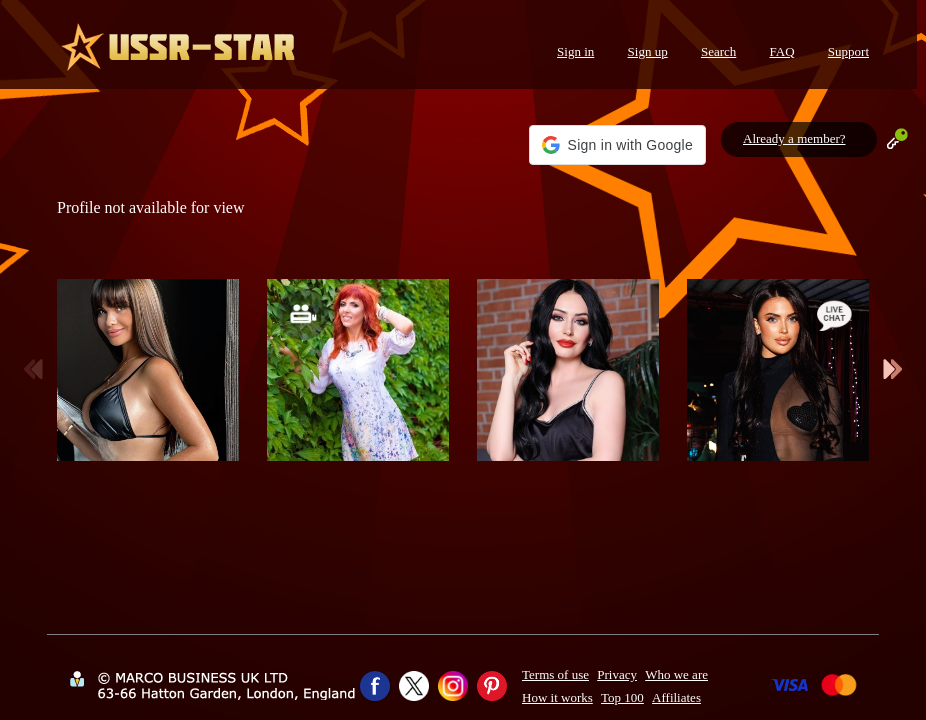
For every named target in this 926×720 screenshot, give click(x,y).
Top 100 (622, 697)
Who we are (676, 674)
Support (848, 51)
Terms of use (555, 674)
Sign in (575, 51)
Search (718, 51)
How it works (557, 697)
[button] (617, 145)
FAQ (782, 51)
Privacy (617, 674)
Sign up (648, 51)
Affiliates (676, 697)
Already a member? (794, 138)
